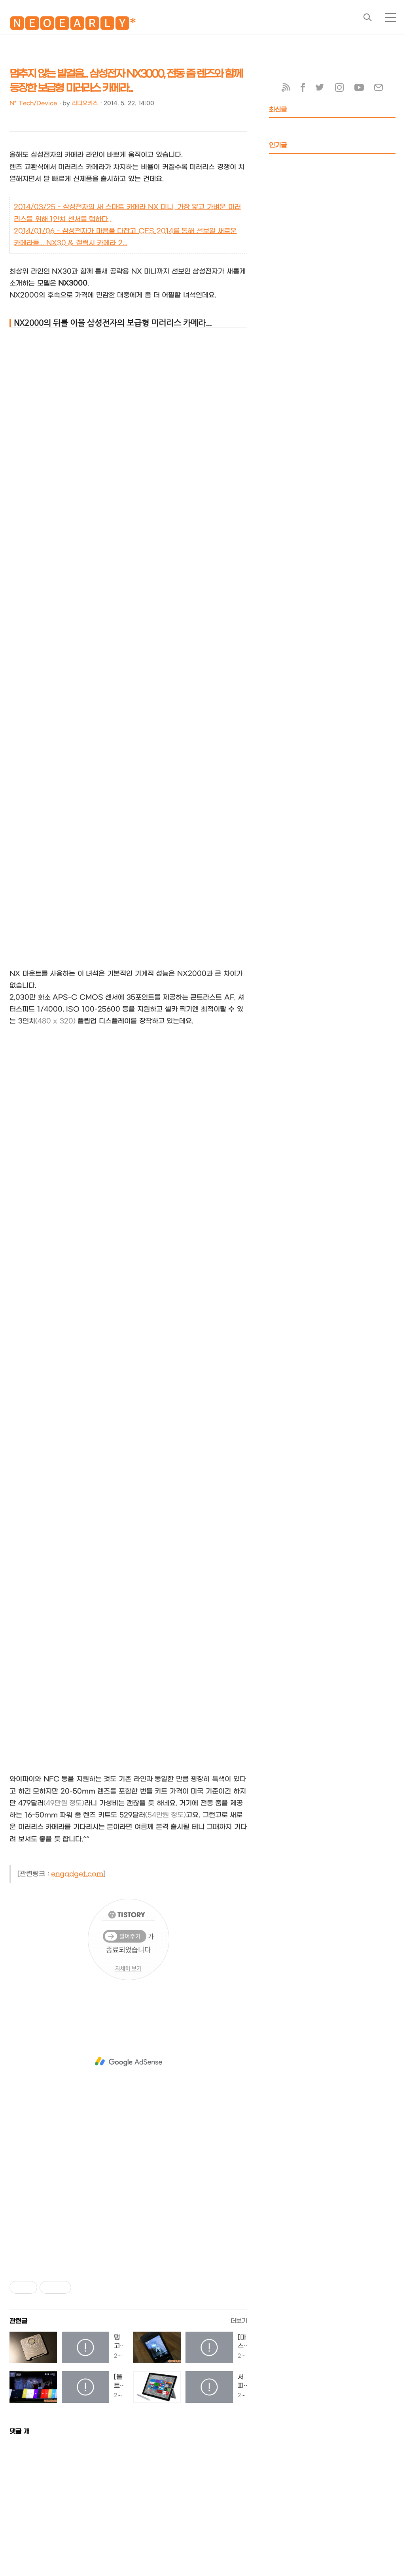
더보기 (239, 2321)
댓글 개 (19, 2431)
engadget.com (77, 1874)
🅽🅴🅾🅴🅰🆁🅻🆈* (72, 25)
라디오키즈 (85, 103)
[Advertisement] (128, 2061)
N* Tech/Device (33, 103)
